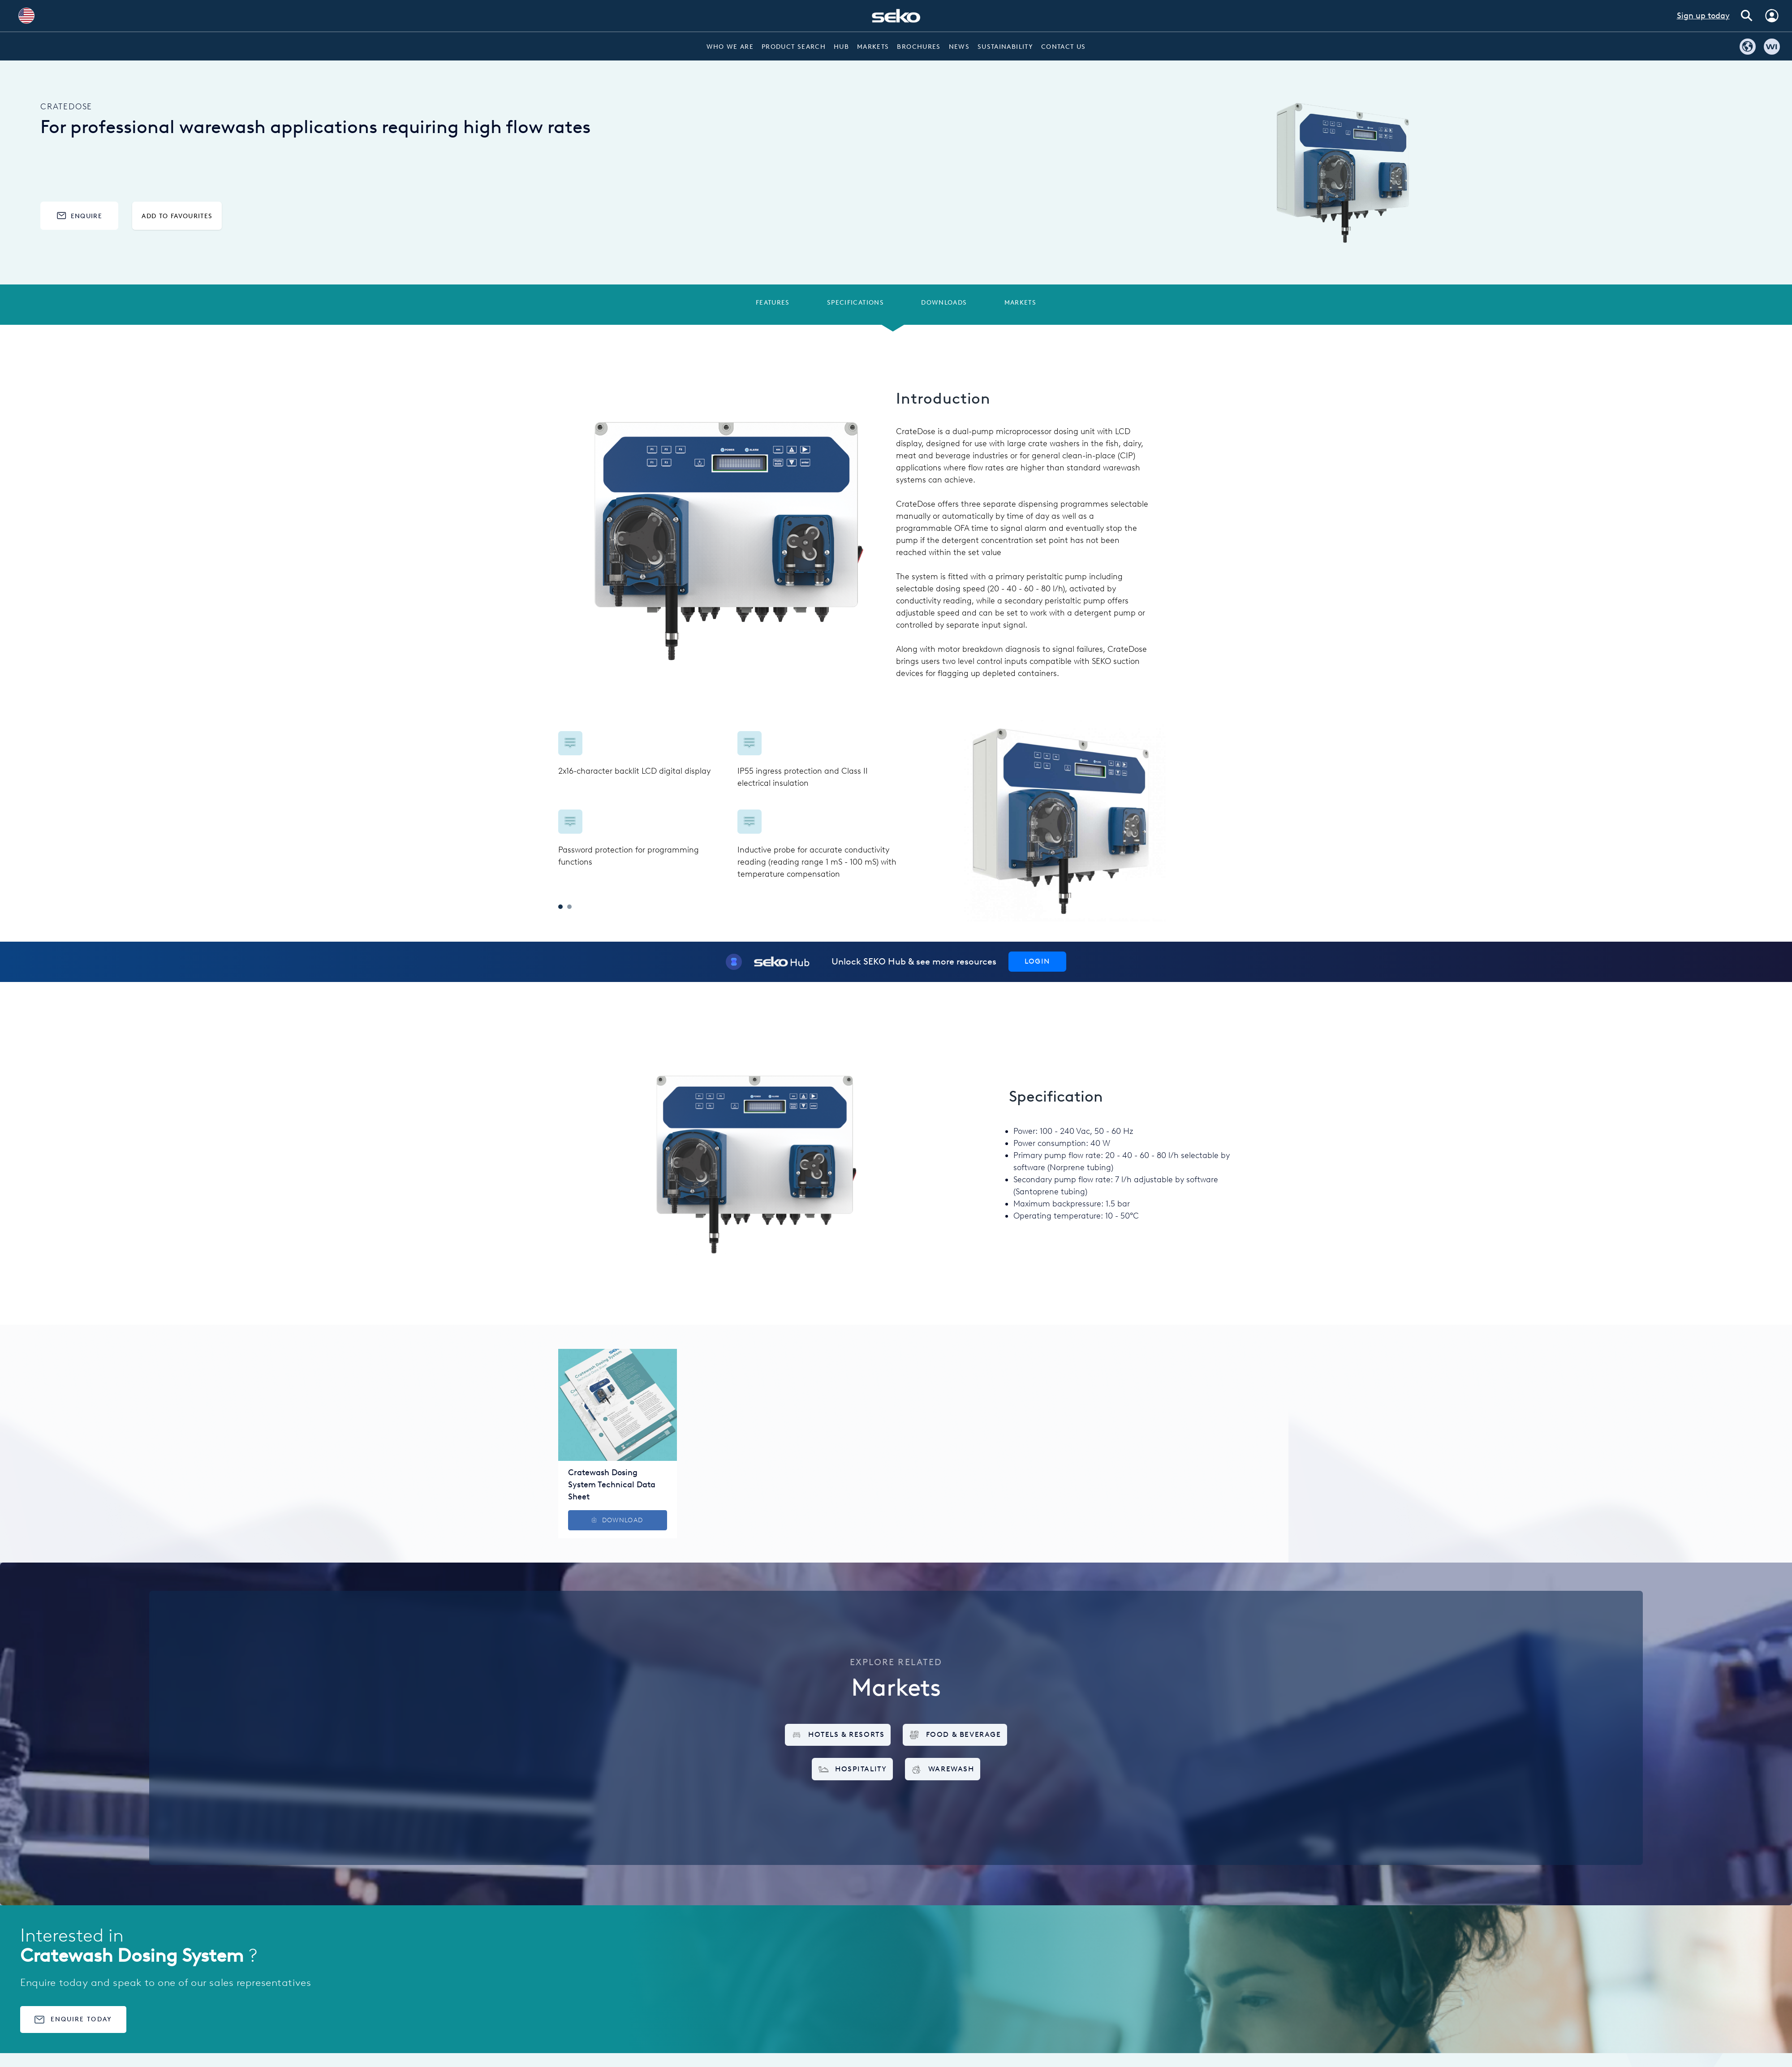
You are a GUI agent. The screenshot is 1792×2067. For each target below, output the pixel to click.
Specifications (855, 302)
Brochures (918, 46)
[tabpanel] (727, 805)
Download (617, 1520)
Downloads (944, 302)
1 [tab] (560, 906)
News (959, 46)
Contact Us (1063, 46)
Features (773, 302)
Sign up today (1703, 16)
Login (1037, 961)
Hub (841, 46)
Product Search (794, 46)
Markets (873, 46)
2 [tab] (569, 906)
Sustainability (1005, 46)
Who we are (730, 46)
